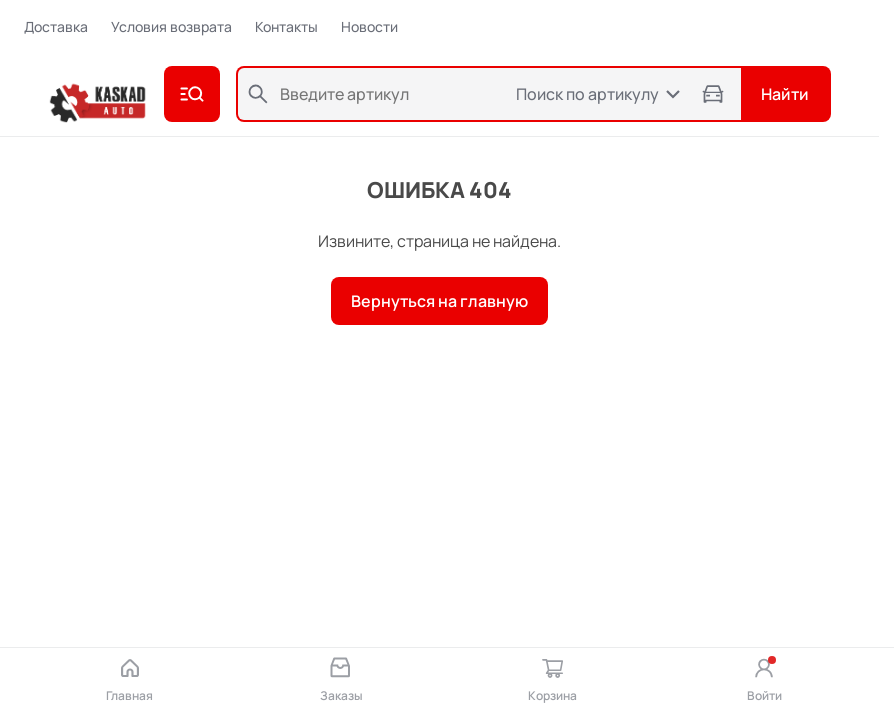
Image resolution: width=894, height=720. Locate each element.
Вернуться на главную (439, 301)
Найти (785, 94)
